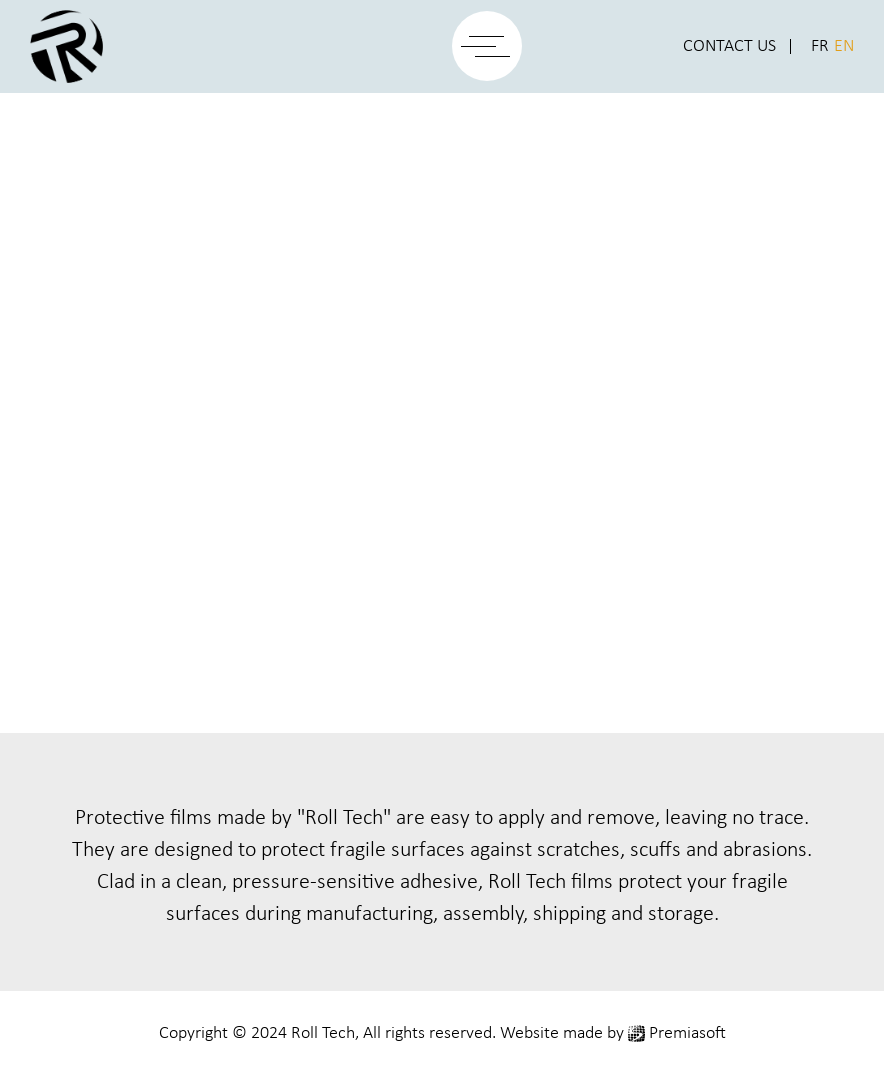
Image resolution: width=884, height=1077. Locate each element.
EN (844, 46)
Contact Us (729, 46)
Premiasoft (687, 1033)
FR (820, 46)
